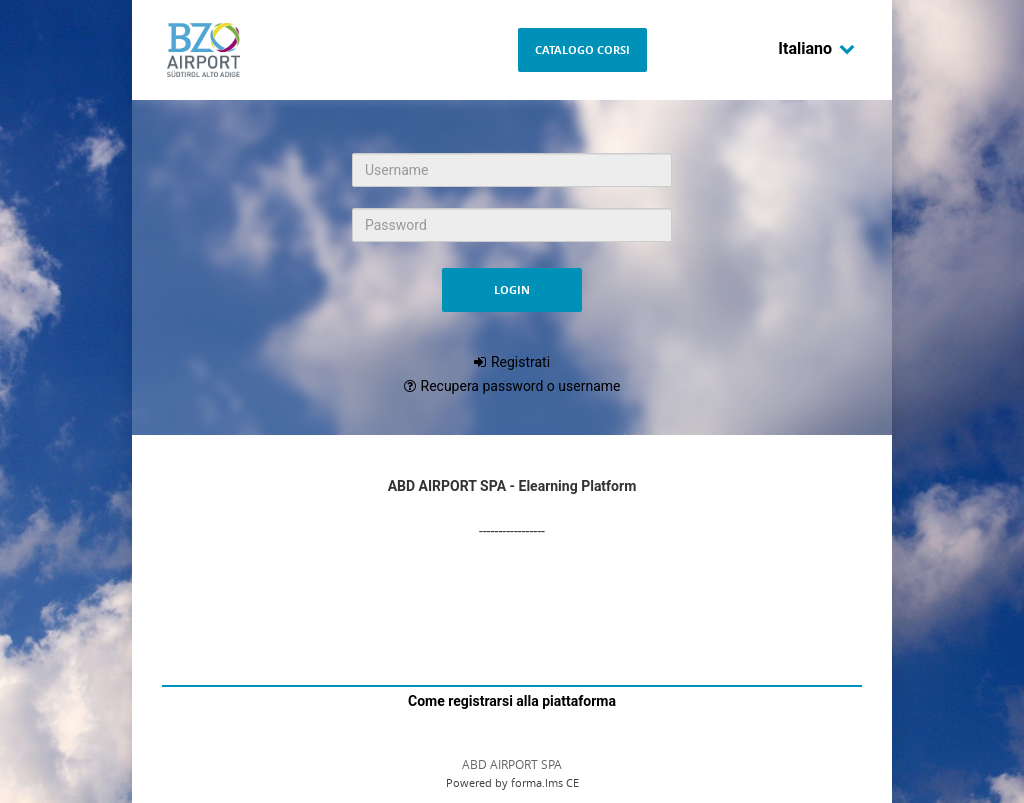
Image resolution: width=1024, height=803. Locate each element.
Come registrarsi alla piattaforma (512, 701)
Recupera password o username (521, 386)
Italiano (817, 48)
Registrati (520, 362)
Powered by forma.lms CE (512, 782)
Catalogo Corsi (582, 49)
